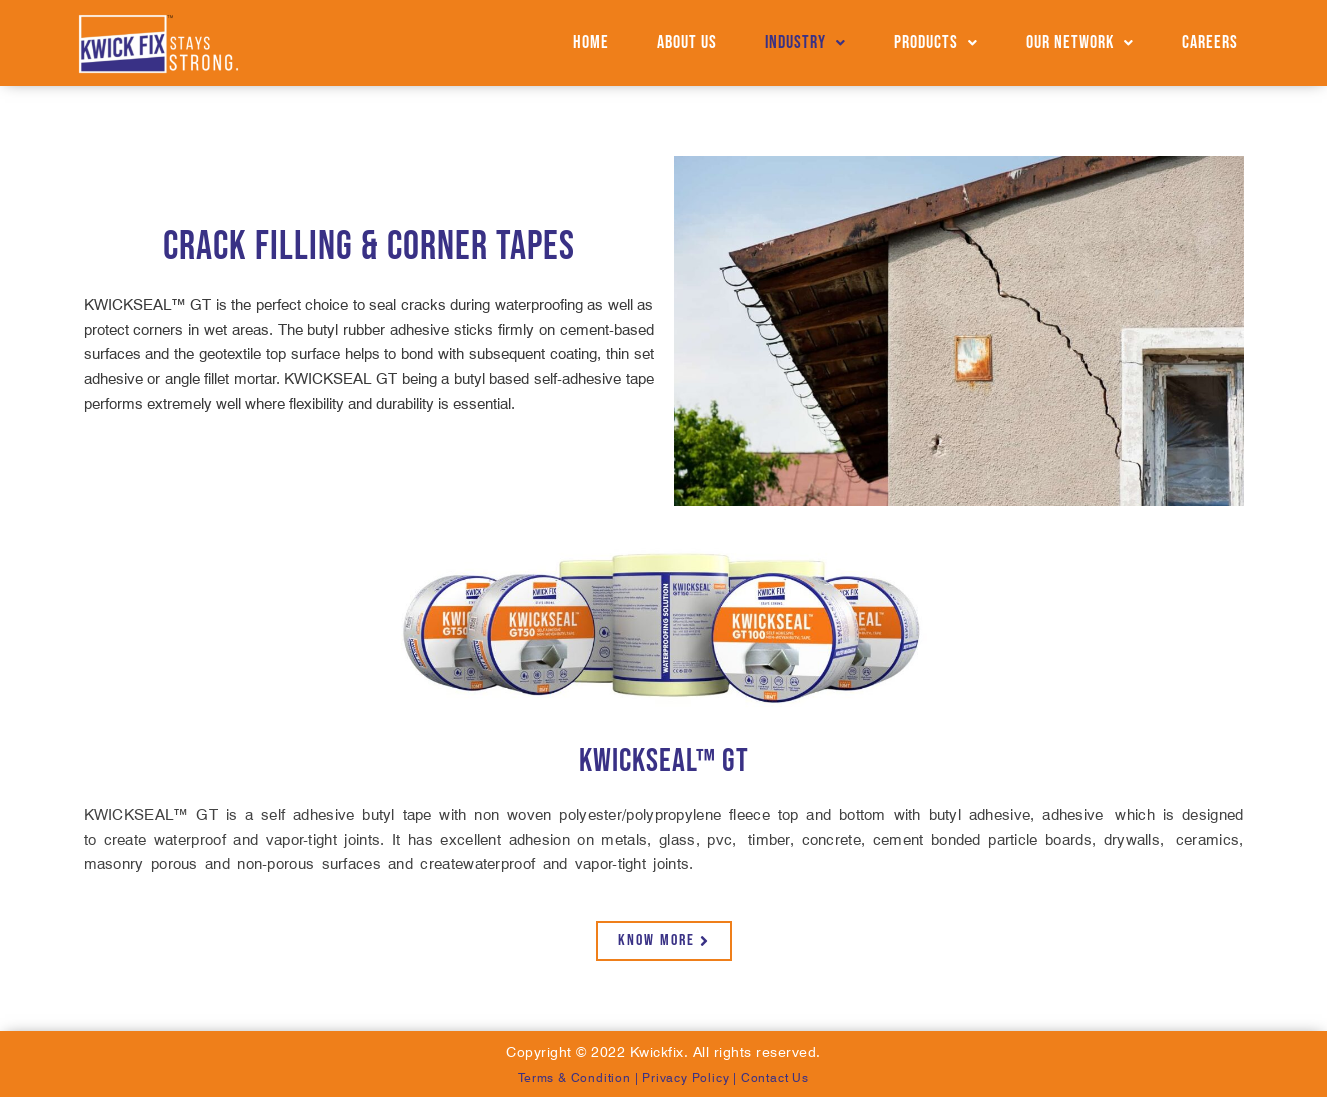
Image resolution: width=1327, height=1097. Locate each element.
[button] (805, 43)
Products (936, 42)
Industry (805, 42)
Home (591, 42)
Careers (1210, 42)
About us (687, 42)
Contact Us (775, 1077)
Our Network (1080, 42)
